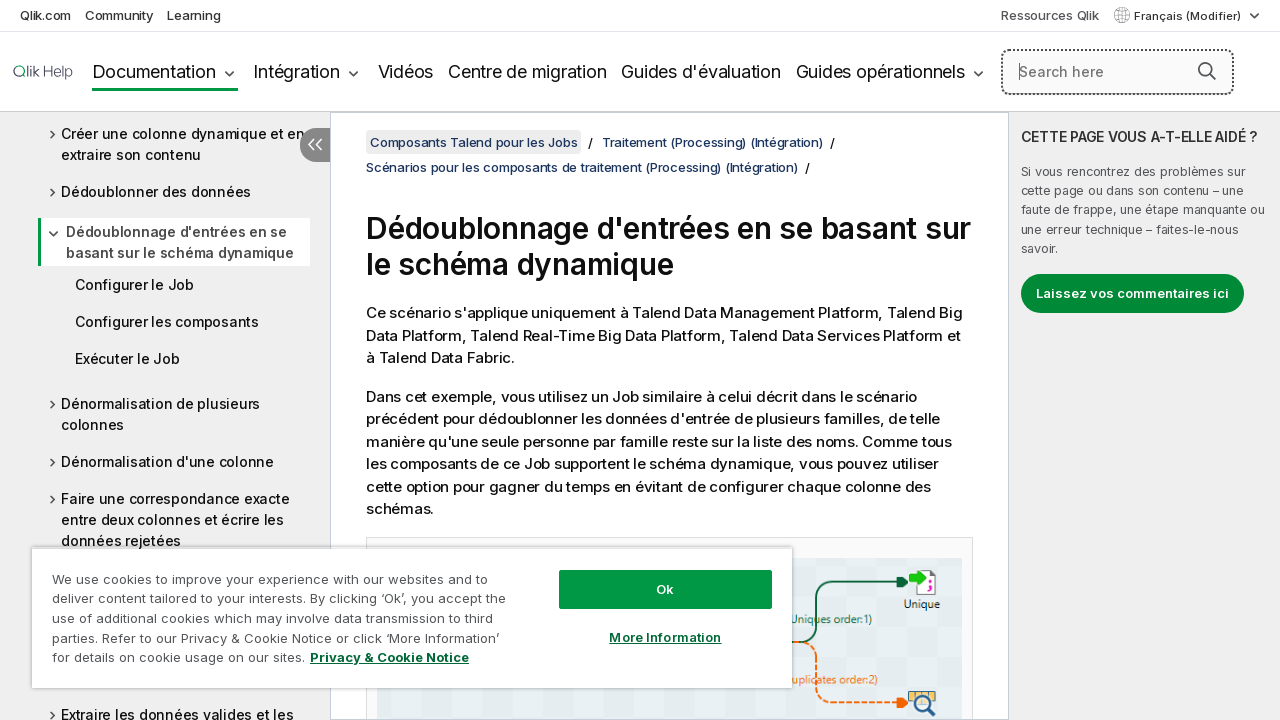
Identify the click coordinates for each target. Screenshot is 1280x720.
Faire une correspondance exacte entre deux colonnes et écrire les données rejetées (175, 519)
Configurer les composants (167, 321)
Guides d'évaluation (700, 71)
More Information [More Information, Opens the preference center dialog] (650, 622)
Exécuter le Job (127, 358)
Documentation (154, 71)
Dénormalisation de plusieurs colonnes (160, 414)
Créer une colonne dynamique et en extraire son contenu (183, 144)
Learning (193, 15)
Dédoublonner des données (156, 191)
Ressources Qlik (1049, 15)
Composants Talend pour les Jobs (473, 142)
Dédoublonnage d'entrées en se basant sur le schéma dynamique (180, 242)
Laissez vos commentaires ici (1132, 293)
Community (119, 15)
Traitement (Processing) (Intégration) (712, 142)
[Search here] (1117, 72)
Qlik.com (45, 15)
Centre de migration (527, 71)
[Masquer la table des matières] (315, 145)
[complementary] (1144, 416)
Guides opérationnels (880, 71)
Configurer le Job (134, 284)
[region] (403, 610)
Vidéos (406, 71)
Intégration (296, 71)
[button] (1207, 71)
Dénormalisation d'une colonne (167, 461)
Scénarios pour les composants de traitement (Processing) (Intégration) (582, 167)
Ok (650, 574)
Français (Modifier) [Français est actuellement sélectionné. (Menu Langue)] (1189, 16)
